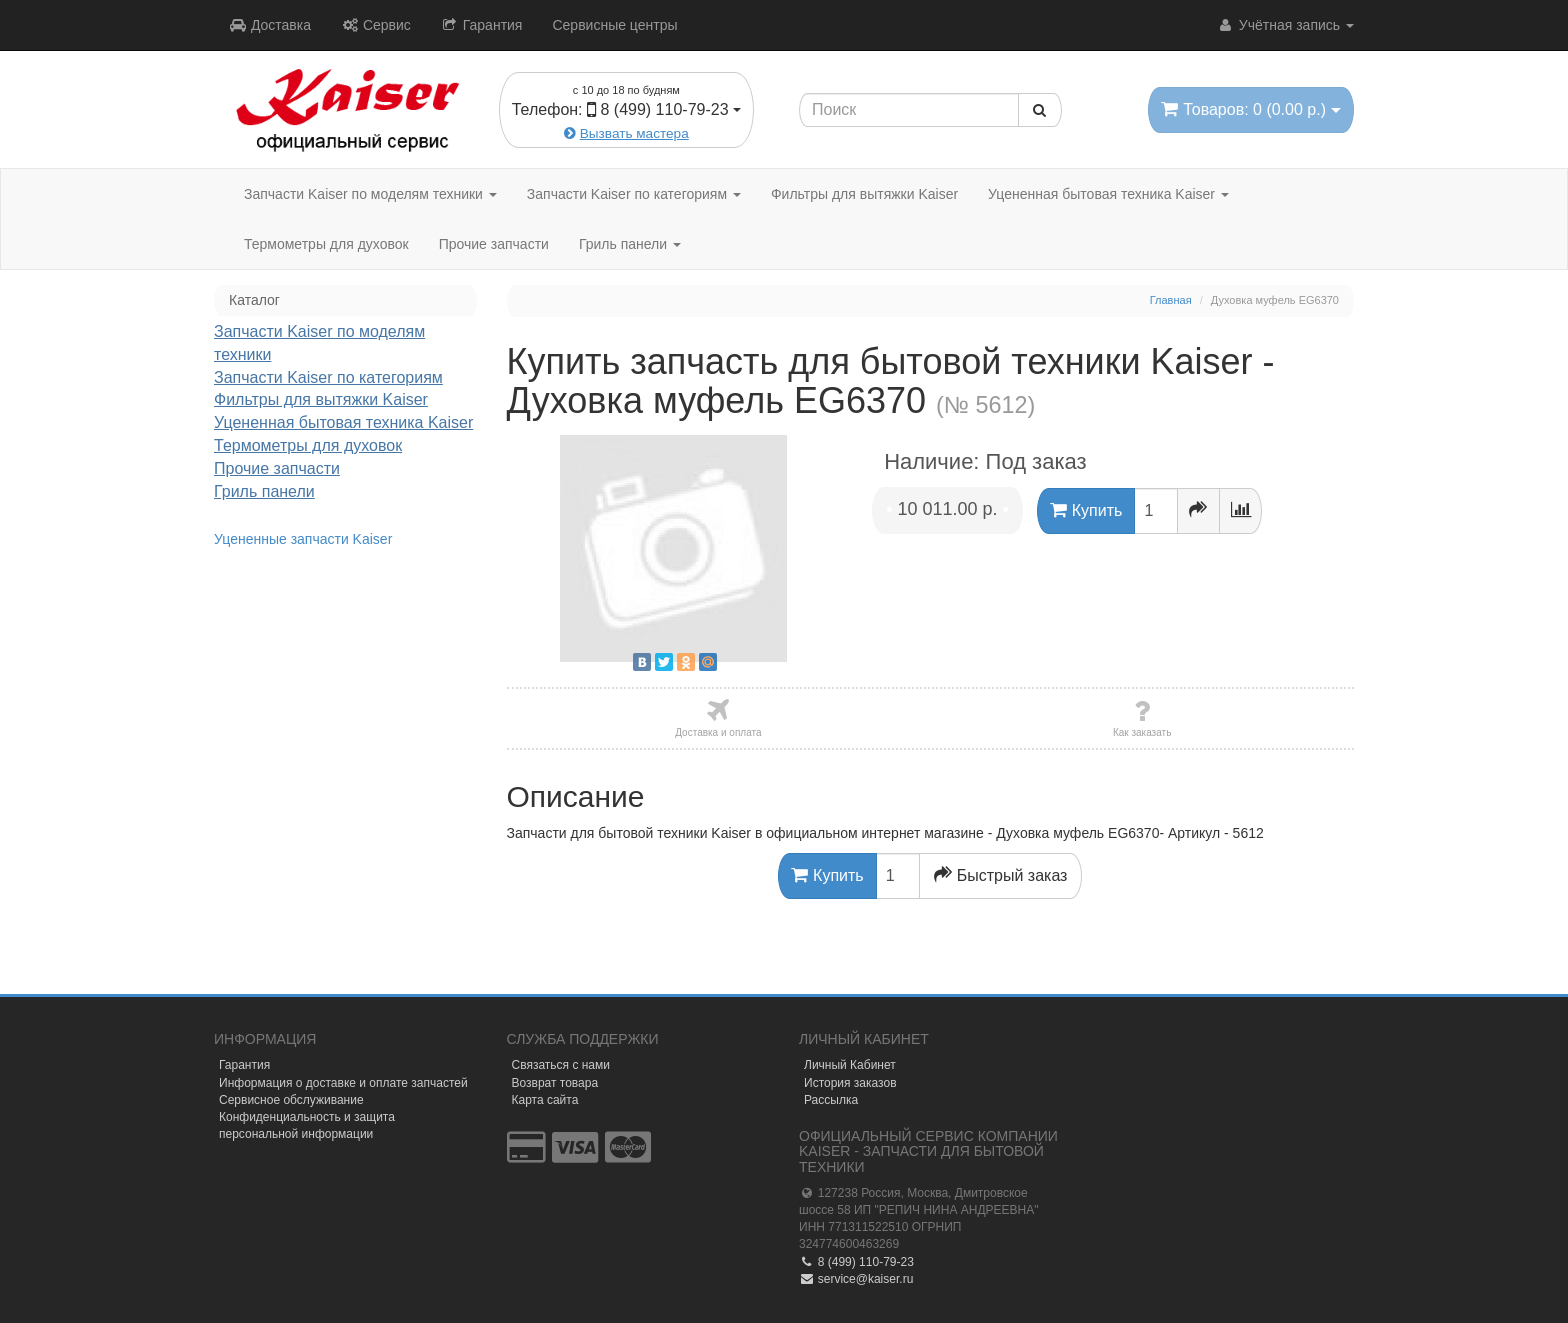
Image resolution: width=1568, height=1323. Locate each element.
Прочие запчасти (494, 244)
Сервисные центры (614, 25)
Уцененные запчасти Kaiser (303, 539)
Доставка (270, 25)
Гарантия (482, 25)
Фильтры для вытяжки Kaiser (864, 194)
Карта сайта (545, 1100)
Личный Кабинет (850, 1065)
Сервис (376, 25)
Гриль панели (630, 244)
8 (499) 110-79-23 (856, 1262)
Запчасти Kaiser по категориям (634, 194)
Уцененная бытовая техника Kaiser (1108, 194)
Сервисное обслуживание (291, 1100)
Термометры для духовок (326, 244)
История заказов (850, 1083)
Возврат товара (555, 1083)
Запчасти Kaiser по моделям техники (370, 194)
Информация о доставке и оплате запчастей (343, 1083)
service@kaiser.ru (856, 1279)
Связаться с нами (561, 1065)
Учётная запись (1285, 25)
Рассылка (831, 1100)
